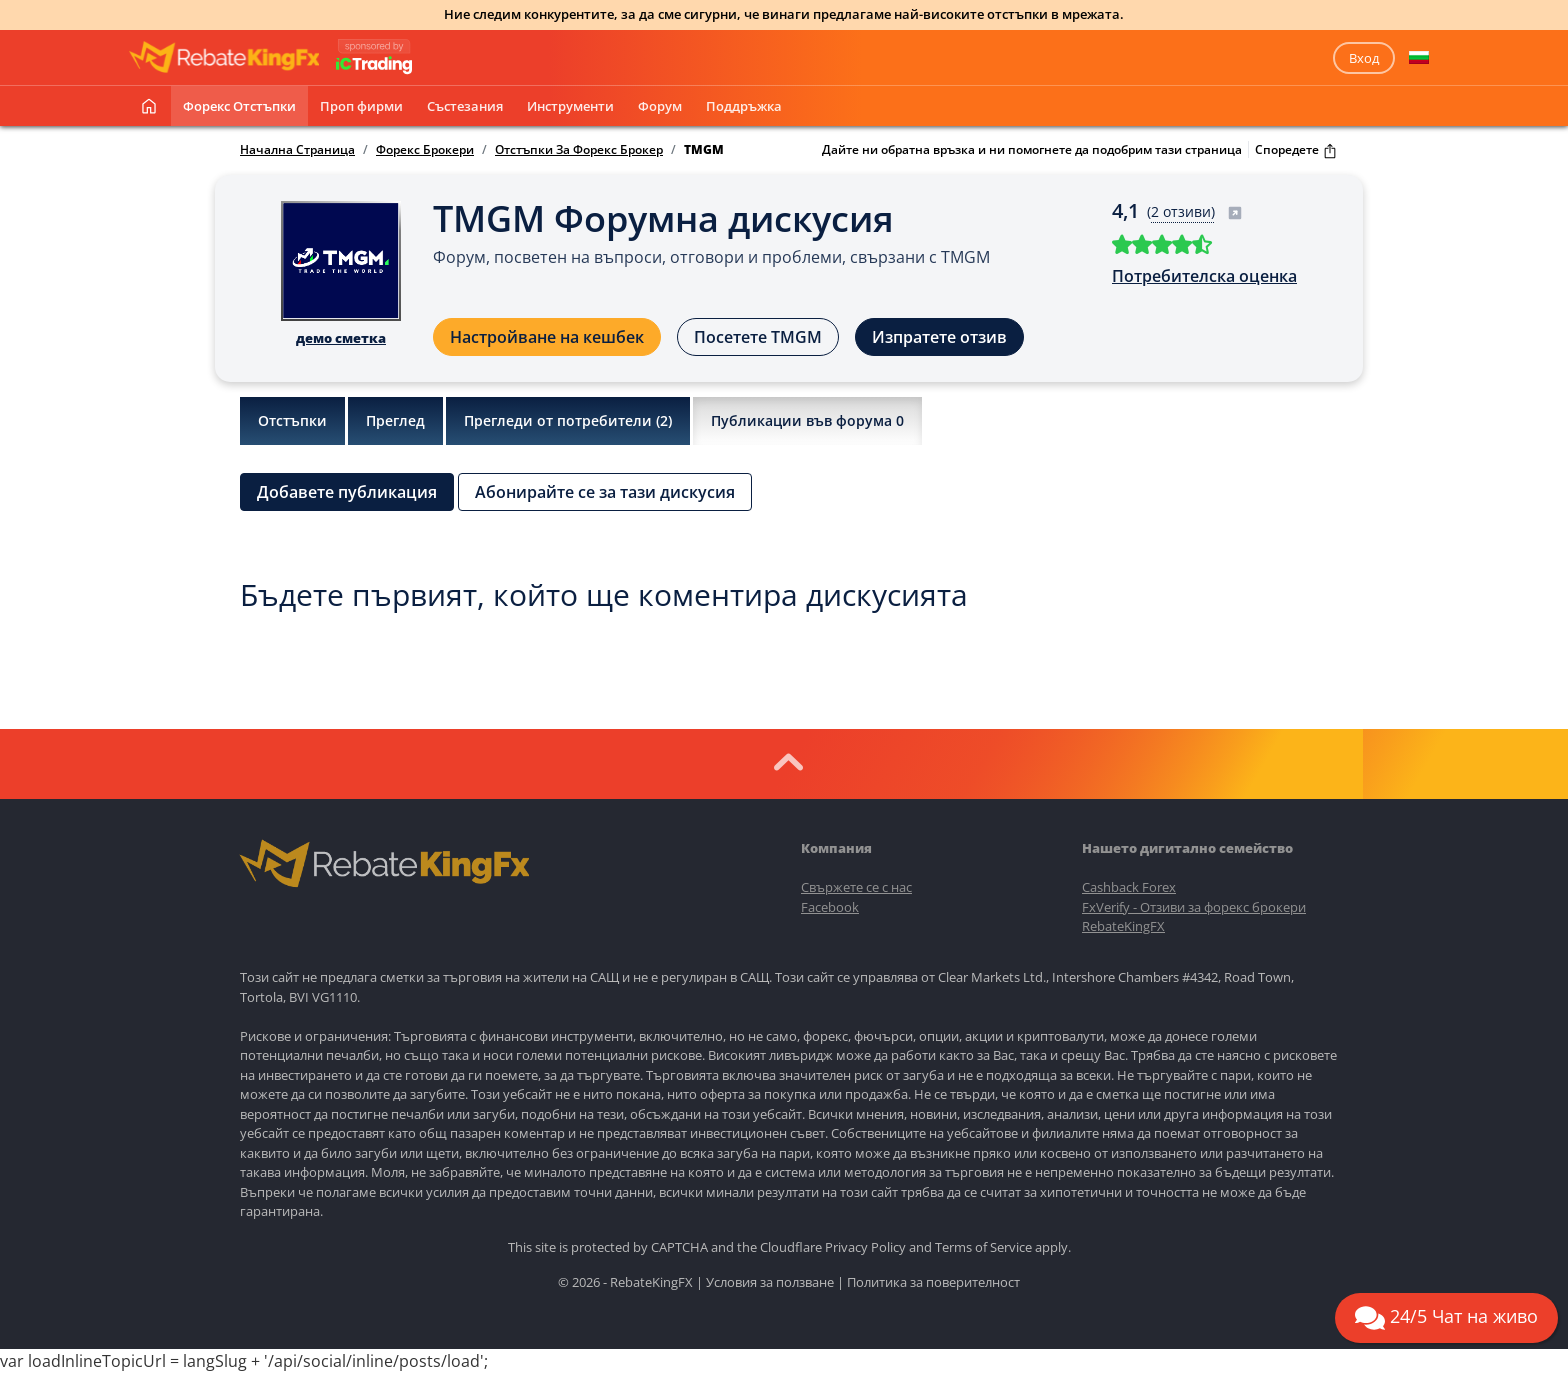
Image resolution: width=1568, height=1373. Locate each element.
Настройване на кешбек (547, 337)
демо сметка (341, 338)
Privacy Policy (865, 1247)
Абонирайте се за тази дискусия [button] (605, 492)
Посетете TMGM (758, 337)
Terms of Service (983, 1247)
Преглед (395, 420)
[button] (1419, 58)
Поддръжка (744, 106)
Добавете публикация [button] (347, 492)
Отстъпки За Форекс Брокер (579, 150)
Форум (660, 106)
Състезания (465, 106)
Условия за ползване (770, 1282)
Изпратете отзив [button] (939, 337)
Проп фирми (361, 106)
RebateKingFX (1123, 926)
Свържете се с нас (856, 887)
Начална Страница (297, 150)
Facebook (830, 907)
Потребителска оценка (1204, 276)
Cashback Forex (1129, 887)
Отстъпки (292, 420)
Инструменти (570, 106)
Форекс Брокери (425, 150)
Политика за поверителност (933, 1282)
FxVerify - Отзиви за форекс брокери (1194, 907)
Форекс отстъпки (239, 106)
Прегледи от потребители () (568, 421)
